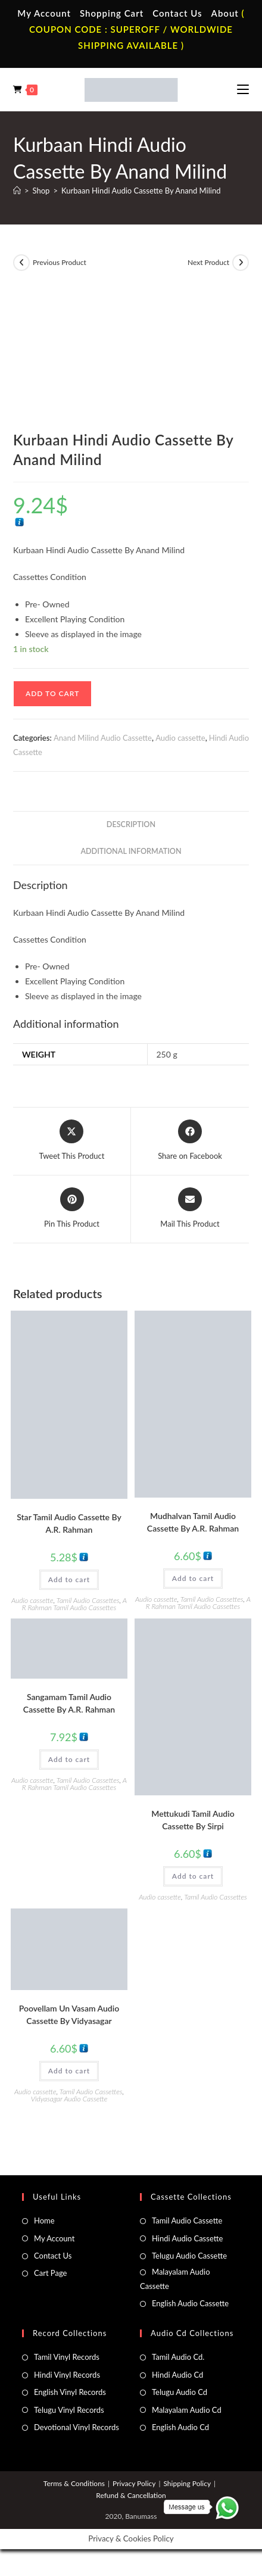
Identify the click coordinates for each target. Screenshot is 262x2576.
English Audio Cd (180, 2427)
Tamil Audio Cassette (187, 2220)
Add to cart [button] (69, 1579)
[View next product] (240, 262)
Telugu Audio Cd (179, 2392)
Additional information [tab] (130, 851)
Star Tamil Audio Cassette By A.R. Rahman (69, 1523)
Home (44, 2220)
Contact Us (177, 13)
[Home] (17, 190)
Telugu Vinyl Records (69, 2410)
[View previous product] (21, 262)
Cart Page (50, 2273)
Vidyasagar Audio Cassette (69, 2098)
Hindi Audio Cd (177, 2374)
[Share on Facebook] (190, 1140)
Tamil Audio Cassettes (88, 1600)
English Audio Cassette (190, 2303)
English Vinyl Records (70, 2392)
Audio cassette (180, 738)
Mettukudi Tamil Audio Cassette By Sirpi (192, 1819)
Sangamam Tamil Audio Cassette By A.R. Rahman (69, 1703)
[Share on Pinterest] (71, 1208)
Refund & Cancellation (131, 2495)
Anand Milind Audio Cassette (103, 738)
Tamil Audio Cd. (178, 2357)
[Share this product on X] (72, 1140)
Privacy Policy (134, 2483)
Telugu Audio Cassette (189, 2255)
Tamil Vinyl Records (66, 2357)
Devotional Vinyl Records (76, 2427)
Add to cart (52, 693)
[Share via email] (189, 1208)
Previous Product (59, 262)
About (225, 13)
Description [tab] (131, 824)
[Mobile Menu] (243, 89)
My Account (44, 13)
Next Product (208, 262)
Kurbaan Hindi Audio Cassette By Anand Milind (140, 190)
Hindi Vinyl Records (67, 2374)
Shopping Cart (112, 13)
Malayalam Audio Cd (187, 2410)
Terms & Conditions (74, 2483)
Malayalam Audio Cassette (175, 2278)
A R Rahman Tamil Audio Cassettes (74, 1604)
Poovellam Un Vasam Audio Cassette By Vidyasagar (69, 2014)
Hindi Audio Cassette (187, 2238)
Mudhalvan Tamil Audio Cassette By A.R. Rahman (193, 1522)
